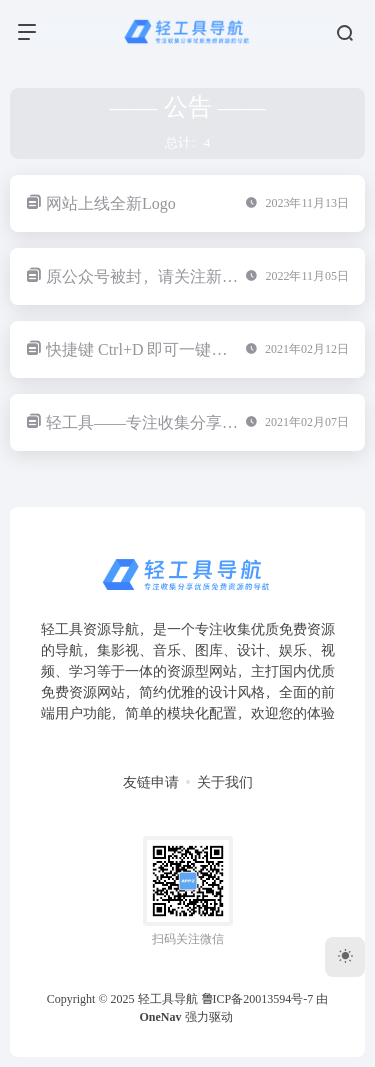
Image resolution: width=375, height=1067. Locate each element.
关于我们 (225, 782)
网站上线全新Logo (111, 203)
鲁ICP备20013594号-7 (257, 999)
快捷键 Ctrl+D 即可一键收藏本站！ (168, 349)
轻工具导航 (168, 999)
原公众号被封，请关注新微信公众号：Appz (199, 276)
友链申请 (151, 782)
